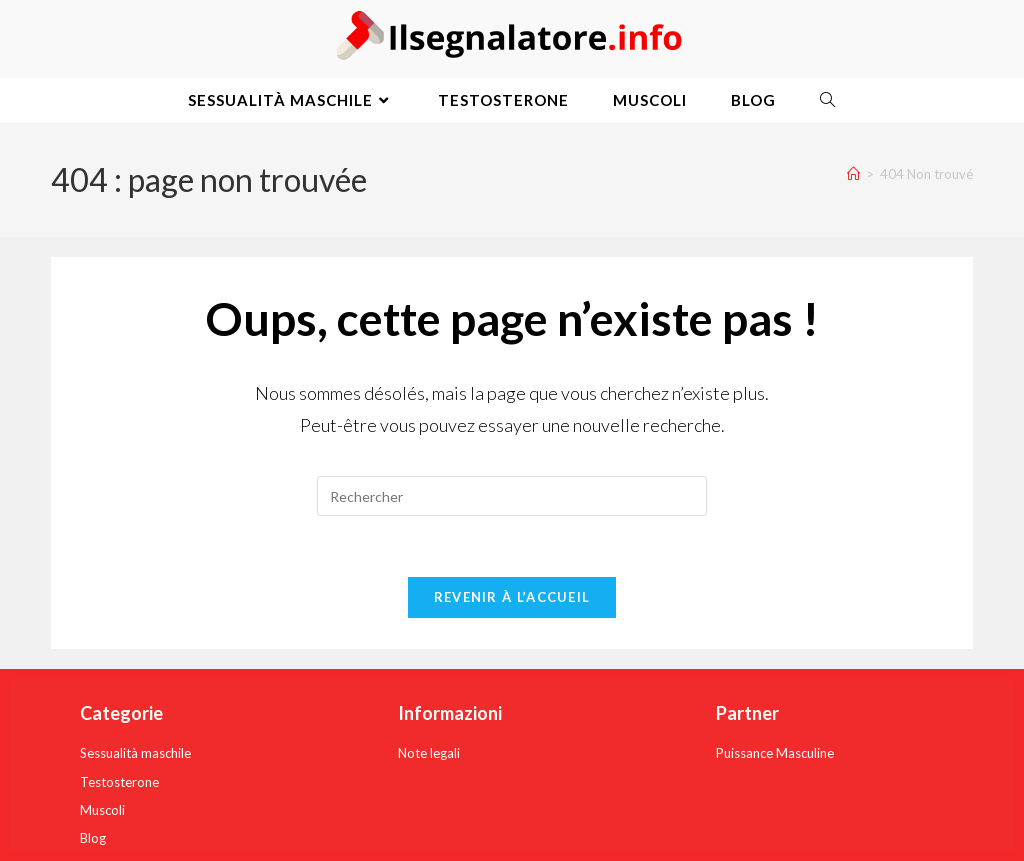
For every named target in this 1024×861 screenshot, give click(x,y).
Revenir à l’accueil (512, 597)
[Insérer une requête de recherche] (512, 496)
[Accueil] (853, 174)
